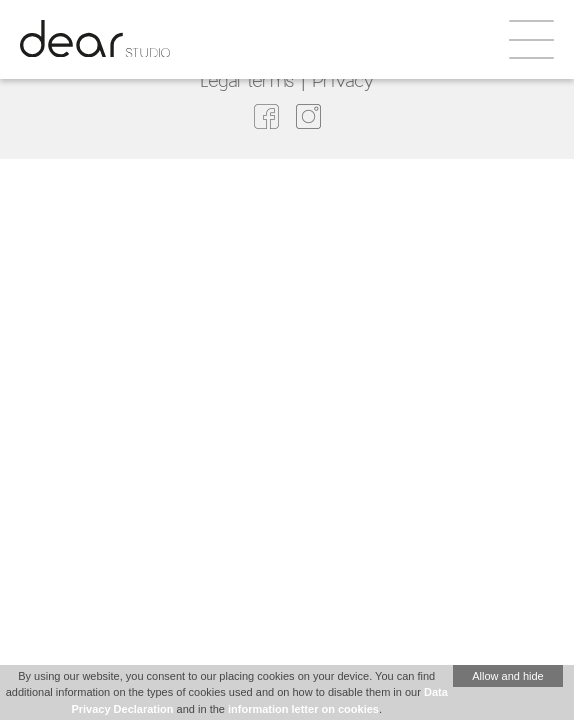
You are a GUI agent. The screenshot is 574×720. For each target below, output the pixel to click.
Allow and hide (508, 676)
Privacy (343, 80)
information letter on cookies (303, 709)
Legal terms (247, 80)
